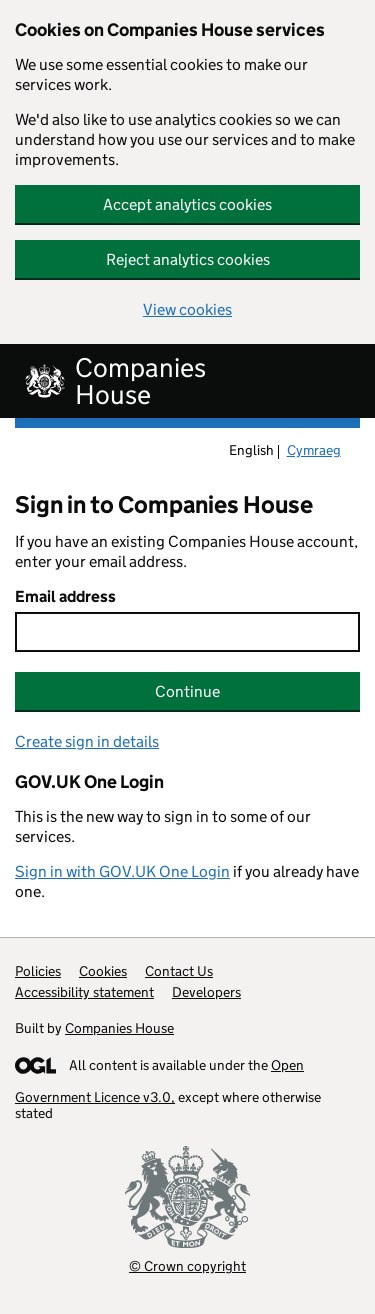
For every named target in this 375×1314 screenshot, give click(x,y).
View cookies (187, 309)
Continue (187, 691)
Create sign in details (87, 741)
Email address (65, 596)
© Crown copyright (187, 1265)
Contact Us (179, 971)
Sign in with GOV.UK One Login (122, 871)
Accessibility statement (84, 992)
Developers (206, 992)
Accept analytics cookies (187, 204)
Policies (38, 971)
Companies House (119, 1028)
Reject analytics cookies (188, 259)
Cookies (103, 971)
